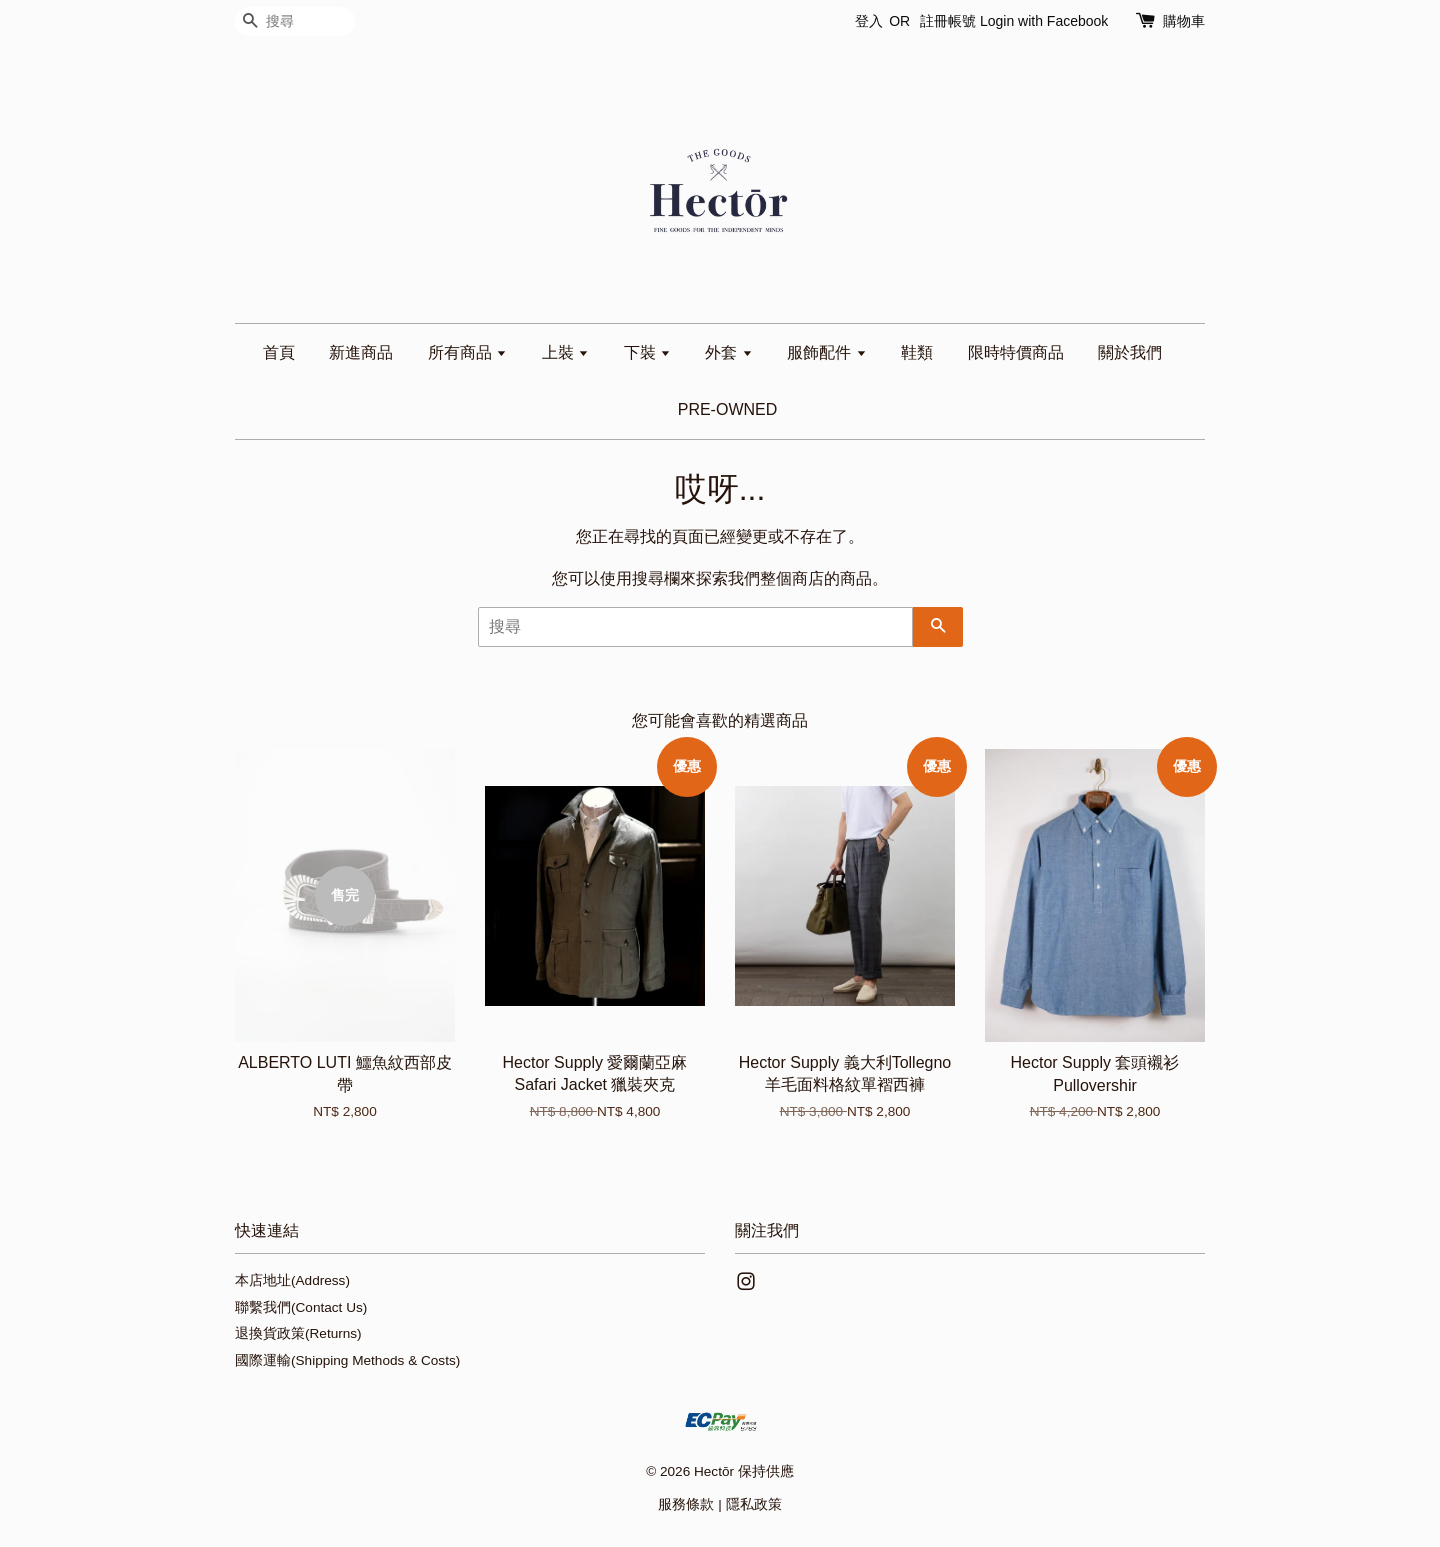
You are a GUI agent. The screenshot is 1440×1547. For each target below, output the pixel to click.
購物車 (1184, 21)
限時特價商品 (1016, 352)
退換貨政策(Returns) (298, 1333)
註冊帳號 (948, 21)
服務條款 (686, 1504)
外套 (728, 352)
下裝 (647, 352)
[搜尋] (295, 21)
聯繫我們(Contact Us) (301, 1307)
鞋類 (917, 352)
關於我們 (1130, 352)
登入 (869, 21)
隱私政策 (754, 1504)
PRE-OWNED (728, 409)
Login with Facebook (1044, 21)
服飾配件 (826, 352)
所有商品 (467, 352)
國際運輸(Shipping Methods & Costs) (347, 1360)
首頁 (279, 352)
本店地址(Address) (292, 1280)
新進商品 (361, 352)
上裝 (565, 352)
